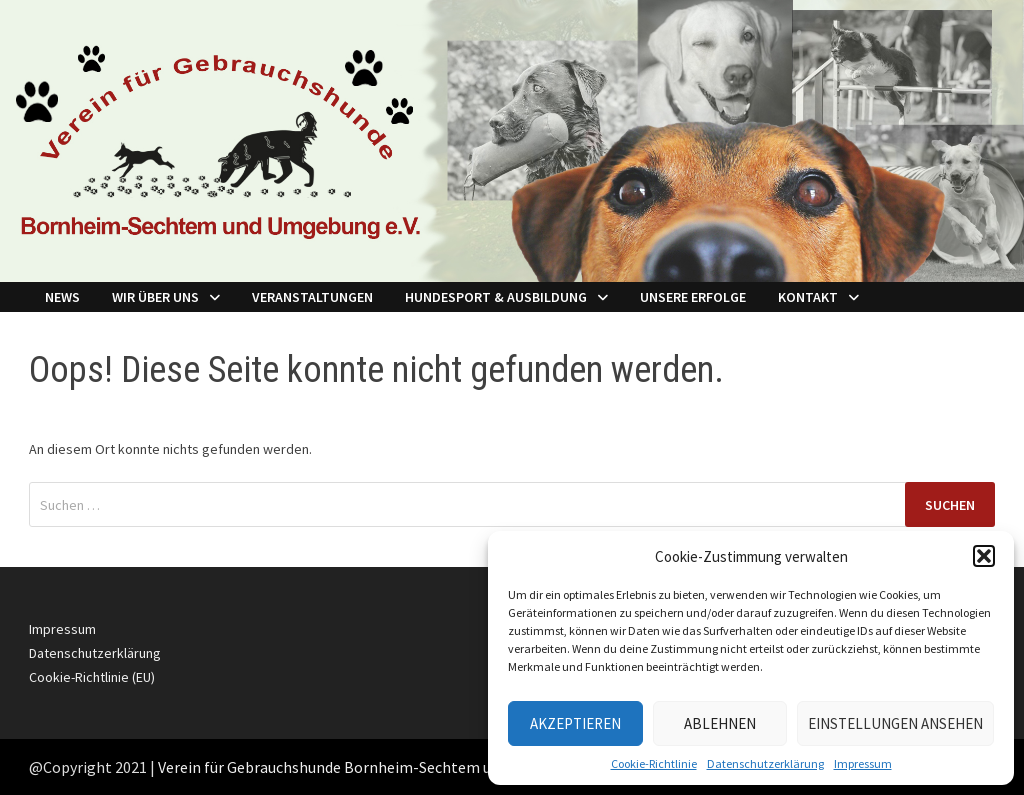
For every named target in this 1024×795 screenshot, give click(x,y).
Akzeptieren (575, 723)
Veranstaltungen (312, 297)
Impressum (863, 763)
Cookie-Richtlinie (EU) (92, 677)
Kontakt (808, 297)
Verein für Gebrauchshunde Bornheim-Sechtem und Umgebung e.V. (384, 767)
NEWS (62, 297)
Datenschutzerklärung (765, 763)
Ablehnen (720, 723)
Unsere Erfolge (693, 297)
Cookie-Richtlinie (654, 763)
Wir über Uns (155, 297)
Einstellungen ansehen (895, 723)
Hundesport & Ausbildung (496, 297)
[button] (984, 556)
